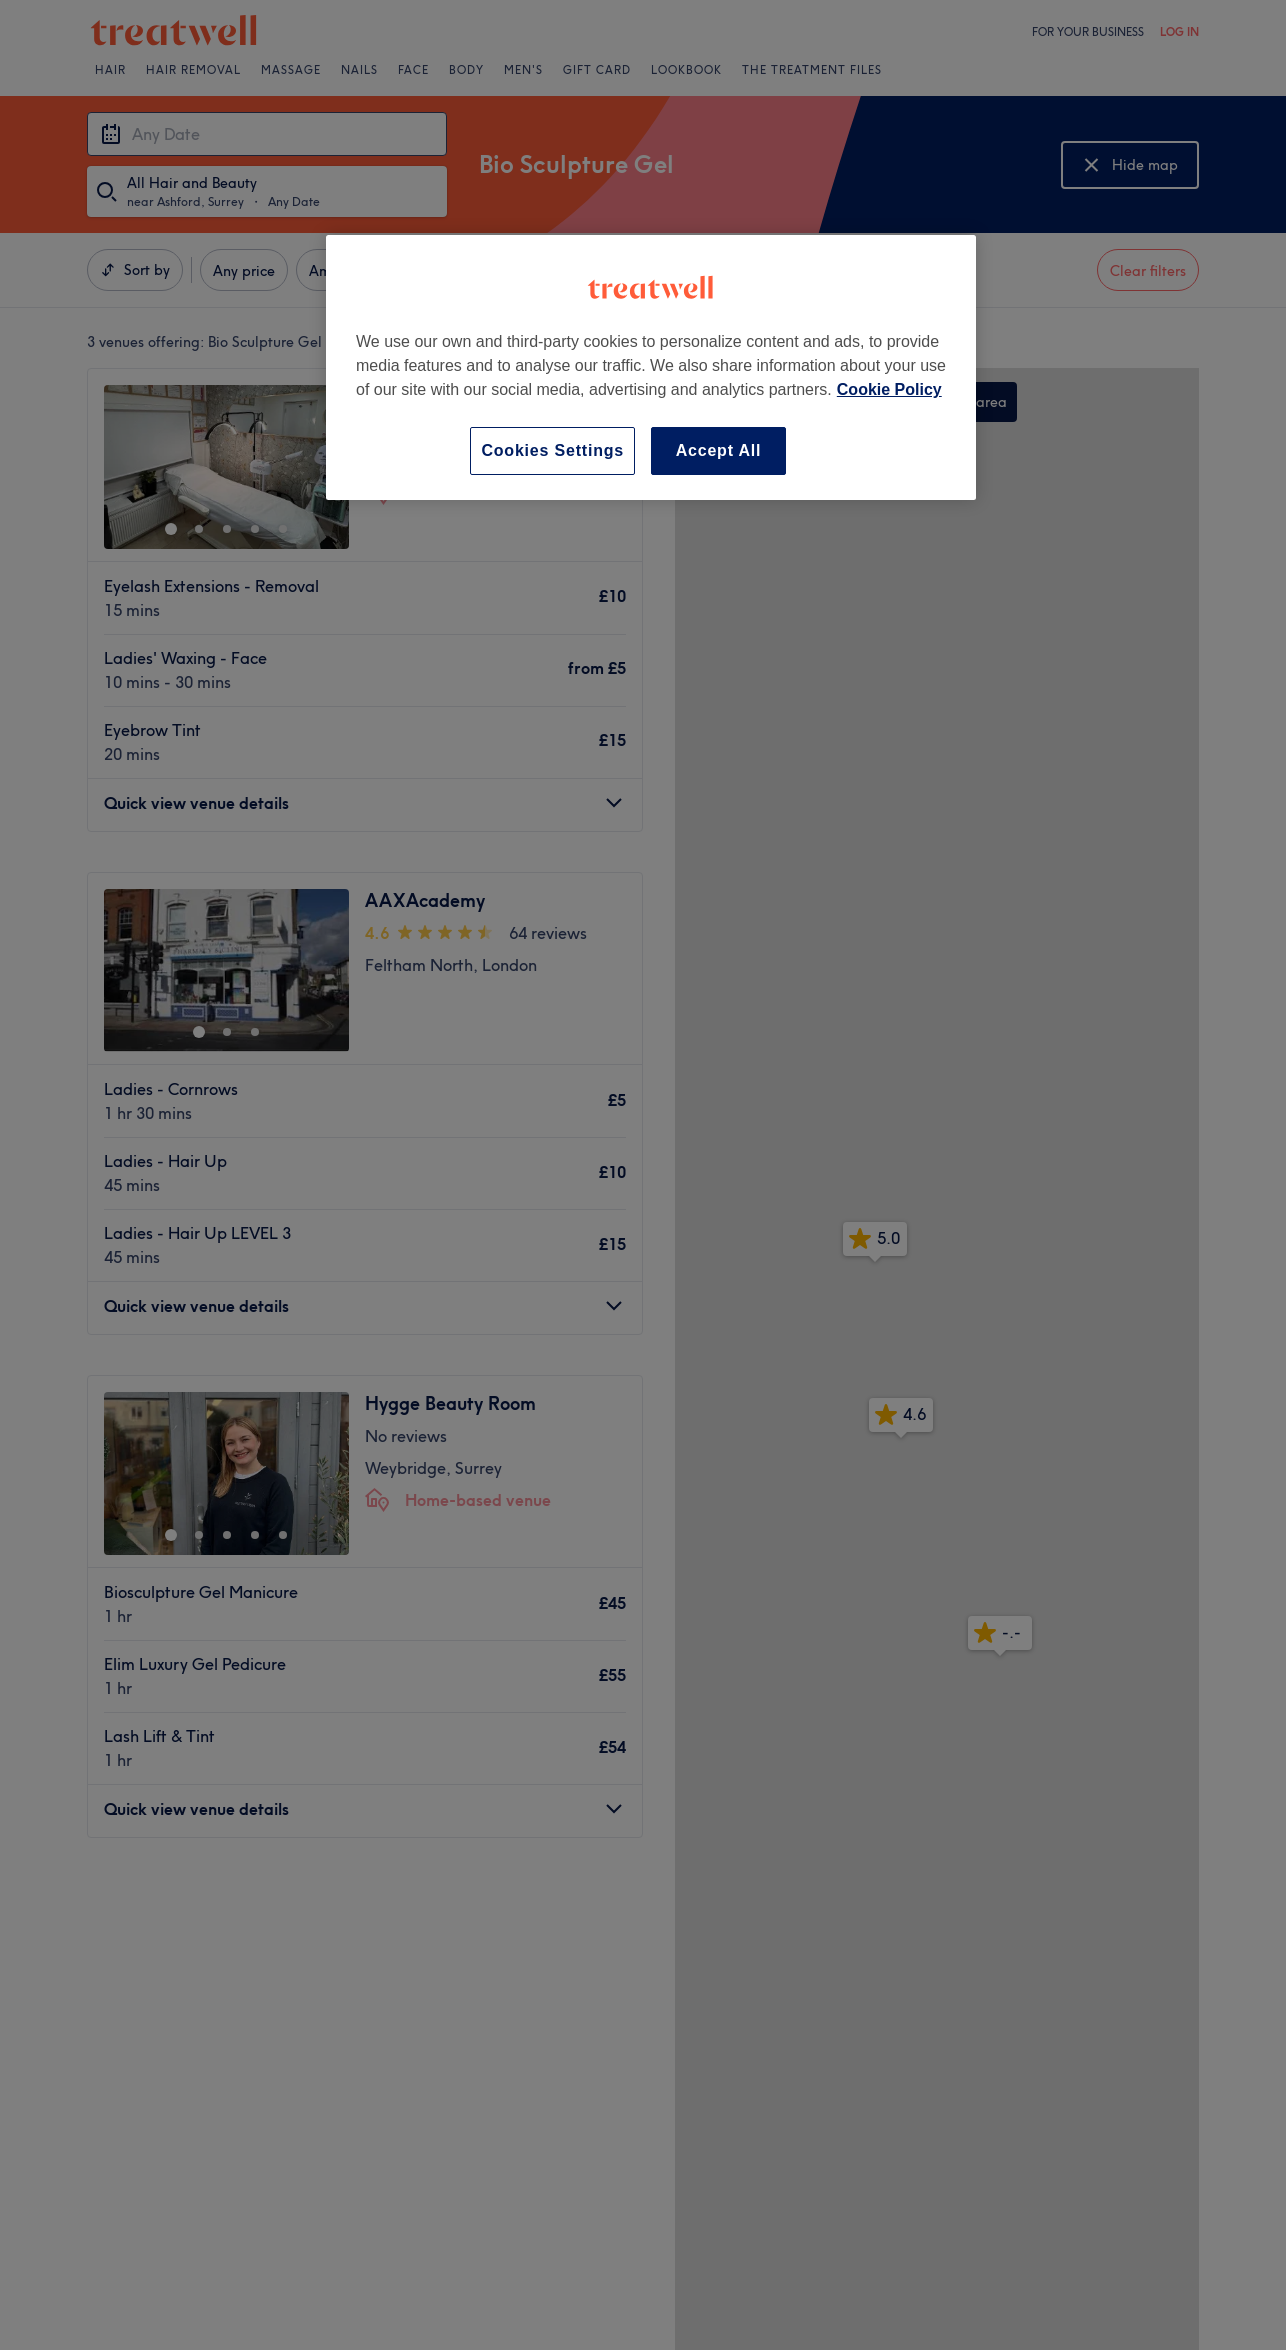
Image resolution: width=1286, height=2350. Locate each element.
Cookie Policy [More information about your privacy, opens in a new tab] (889, 389)
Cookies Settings (552, 450)
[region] (651, 367)
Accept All (719, 450)
